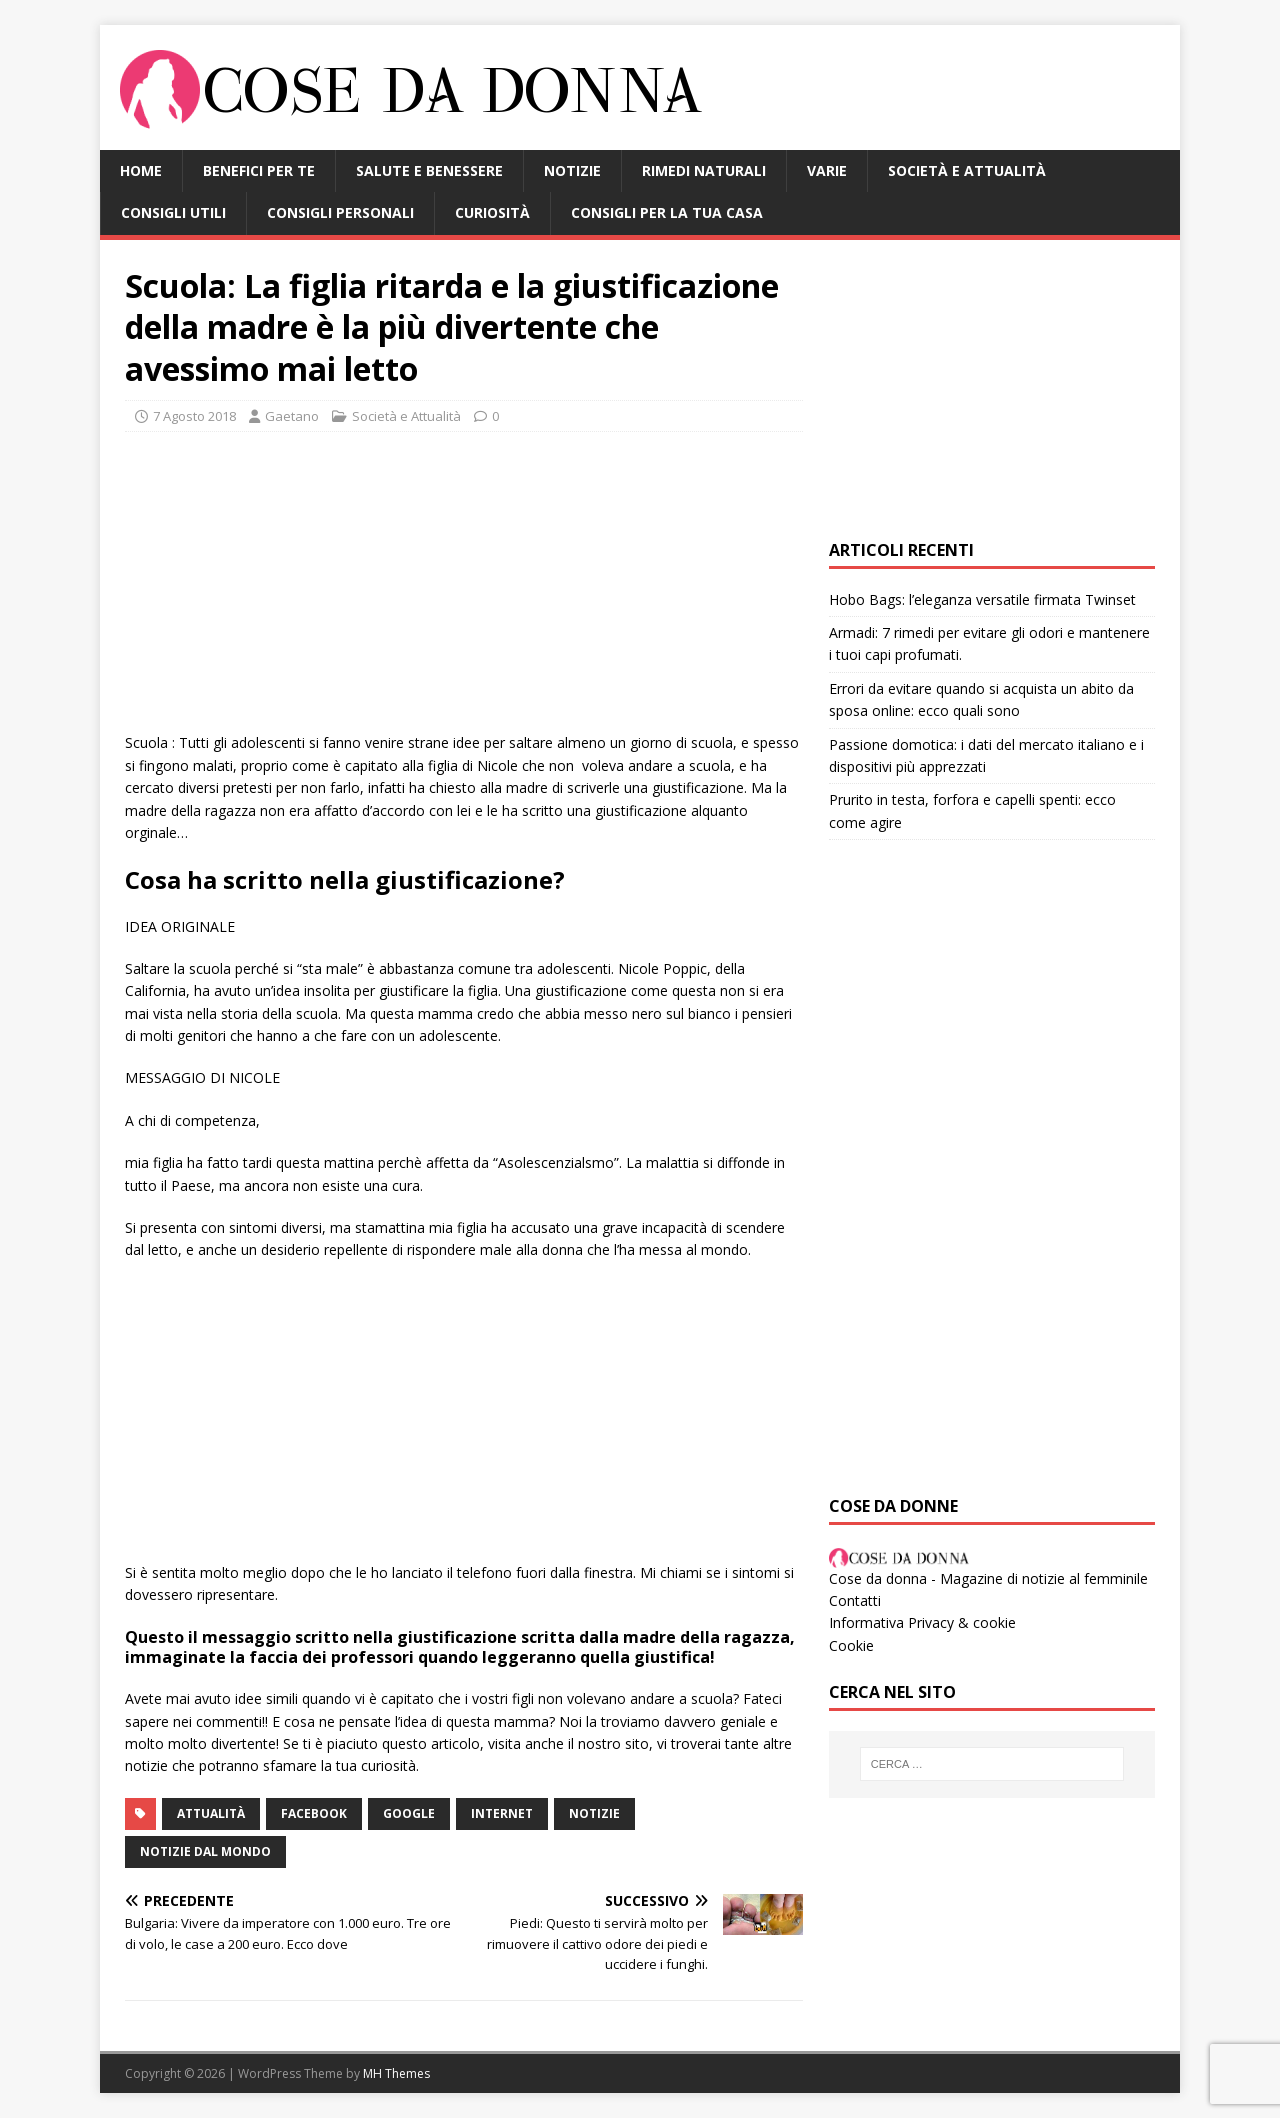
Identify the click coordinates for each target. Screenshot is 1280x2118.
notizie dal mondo (205, 1851)
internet (502, 1813)
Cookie (851, 1645)
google (409, 1813)
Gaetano (292, 416)
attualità (211, 1813)
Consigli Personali (340, 212)
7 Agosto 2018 (194, 416)
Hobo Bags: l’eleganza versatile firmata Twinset (982, 599)
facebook (314, 1813)
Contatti (855, 1600)
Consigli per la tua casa (667, 212)
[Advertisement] (464, 592)
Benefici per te (259, 170)
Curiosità (492, 212)
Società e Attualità (967, 170)
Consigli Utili (173, 212)
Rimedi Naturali (704, 170)
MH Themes (396, 2073)
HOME (141, 170)
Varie (827, 170)
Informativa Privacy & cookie (922, 1622)
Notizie (572, 170)
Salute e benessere (429, 170)
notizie (594, 1813)
